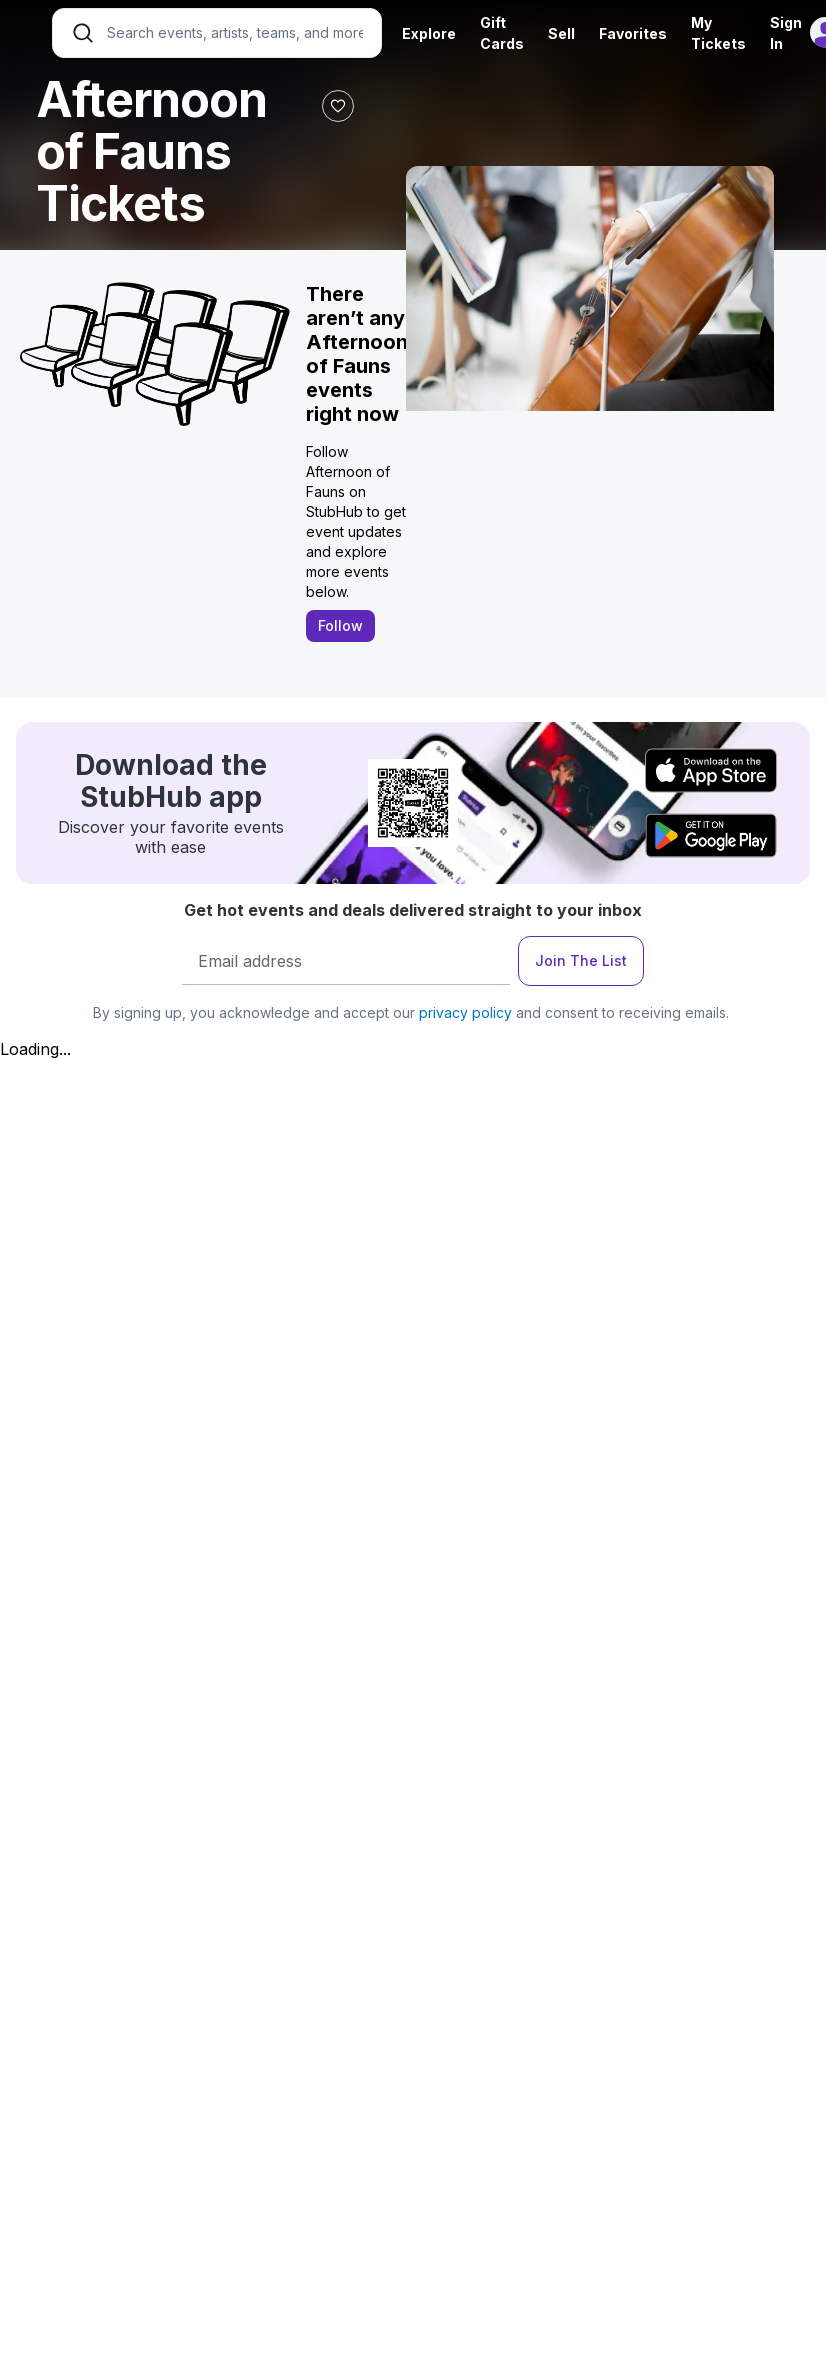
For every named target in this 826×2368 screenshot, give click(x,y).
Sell (561, 33)
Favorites (633, 33)
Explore (429, 33)
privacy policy (465, 1012)
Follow (340, 625)
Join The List (581, 960)
